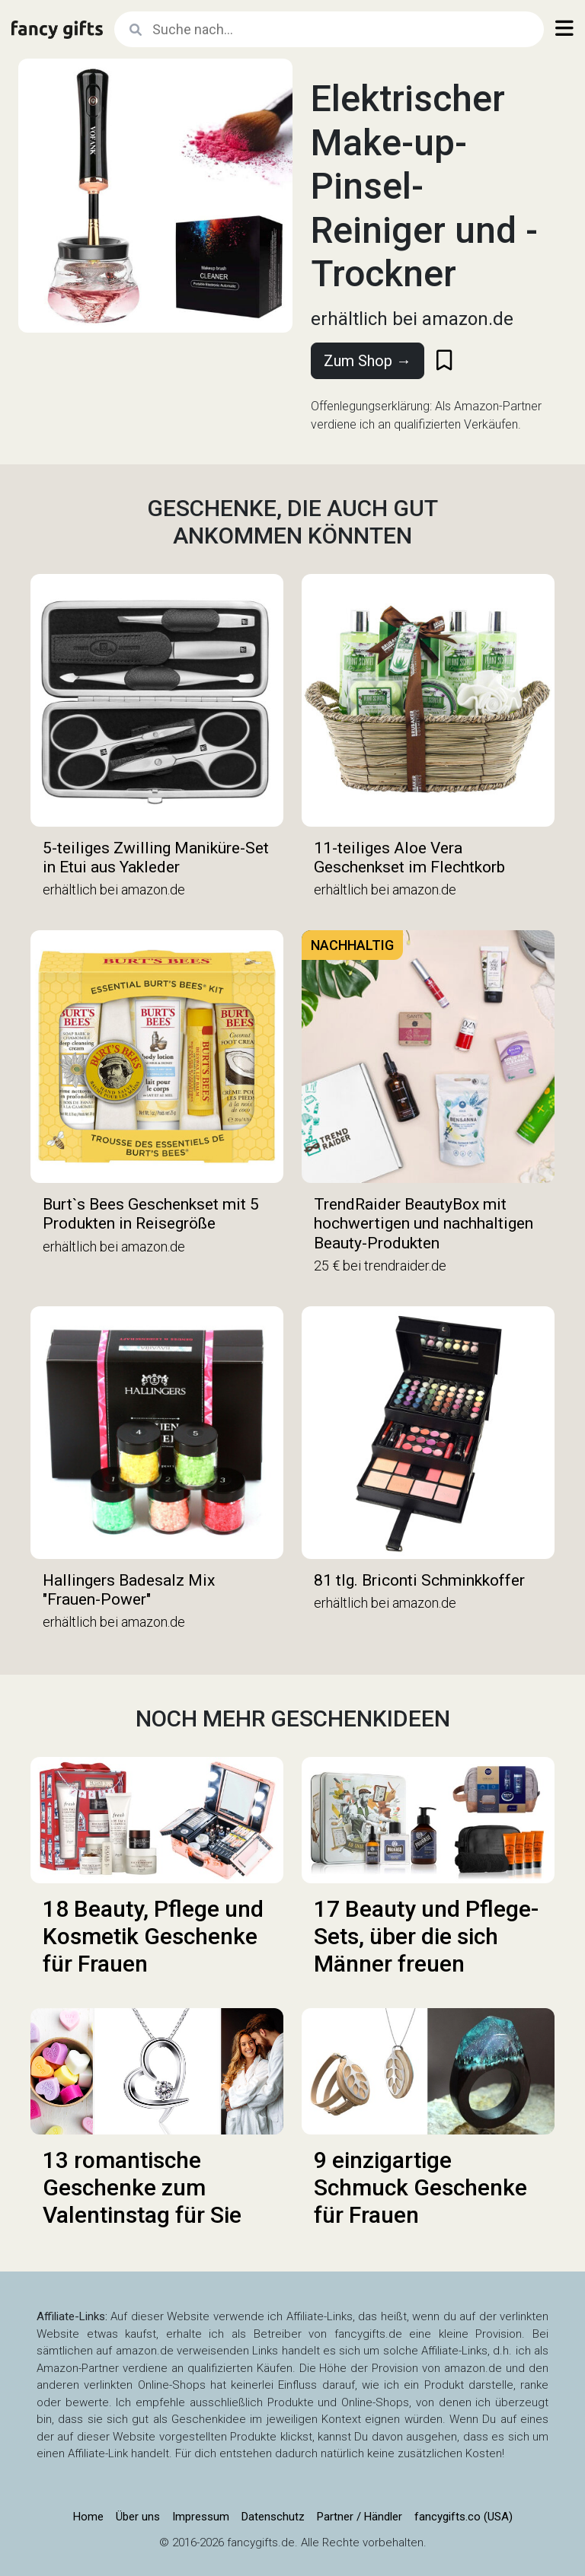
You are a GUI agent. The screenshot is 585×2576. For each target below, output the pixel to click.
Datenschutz (273, 2516)
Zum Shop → (367, 361)
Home (88, 2516)
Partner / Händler (359, 2516)
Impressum (200, 2516)
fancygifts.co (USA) (463, 2516)
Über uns (138, 2516)
